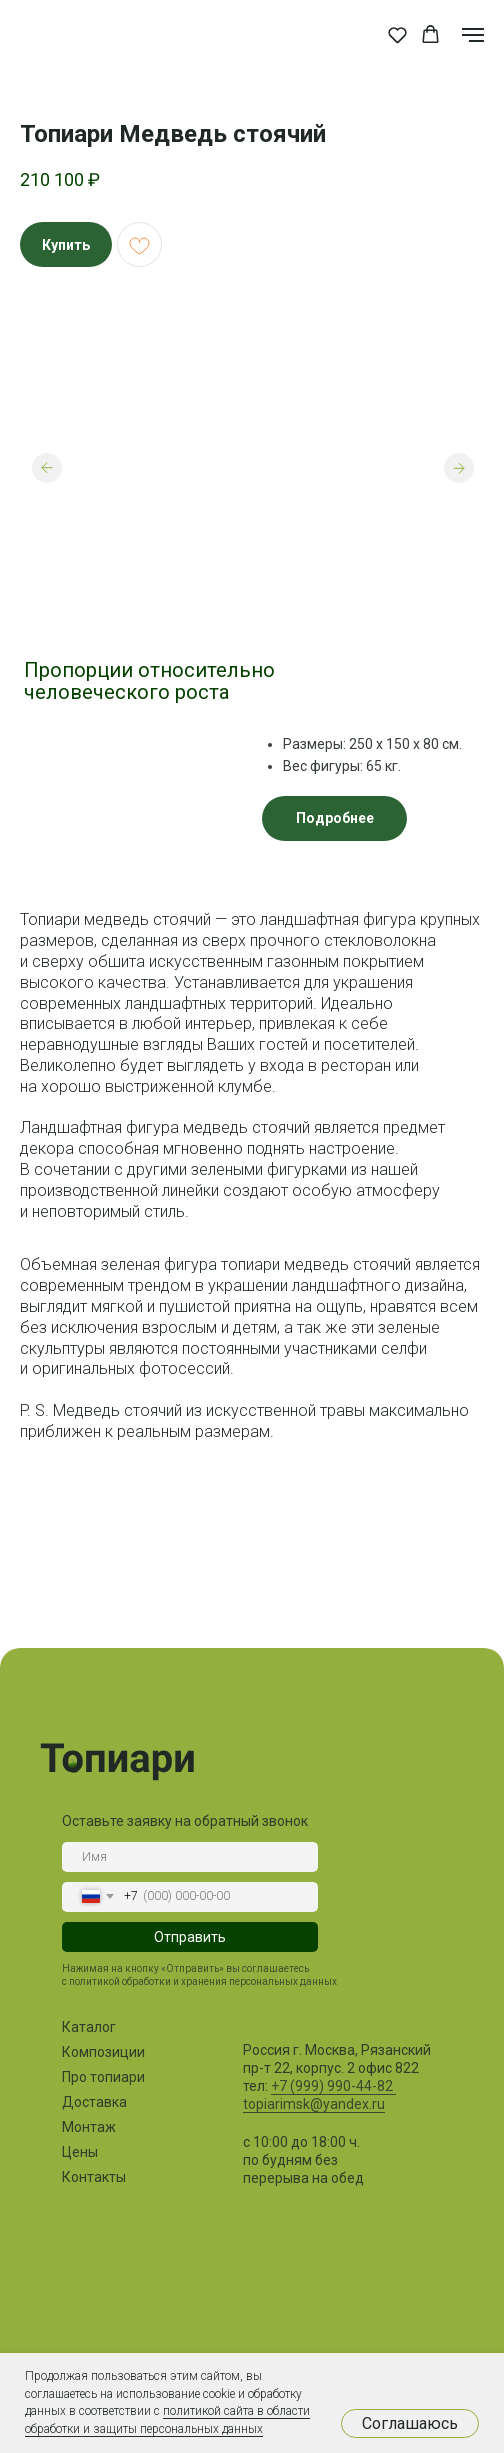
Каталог (89, 2027)
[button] (397, 34)
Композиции (103, 2052)
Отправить (190, 1937)
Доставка (94, 2102)
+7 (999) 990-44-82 (333, 2086)
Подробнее (335, 818)
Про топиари (103, 2077)
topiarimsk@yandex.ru (314, 2104)
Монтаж (89, 2127)
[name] (190, 1857)
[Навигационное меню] (473, 35)
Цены (80, 2152)
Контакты (94, 2177)
